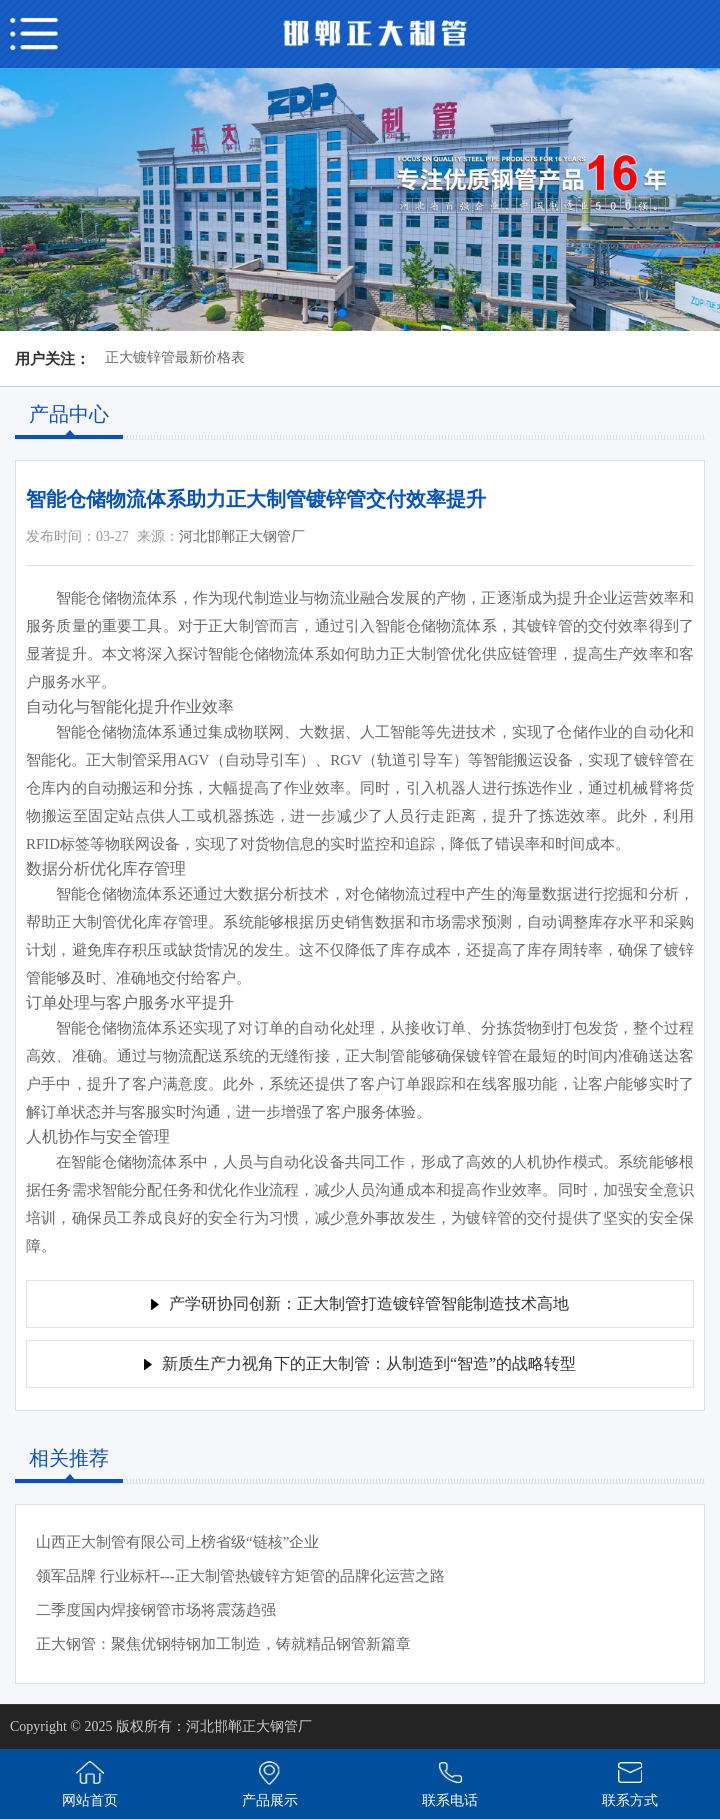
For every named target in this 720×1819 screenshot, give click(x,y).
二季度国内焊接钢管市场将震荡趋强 (156, 1610)
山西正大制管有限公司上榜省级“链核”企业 (177, 1542)
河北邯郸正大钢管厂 (242, 536)
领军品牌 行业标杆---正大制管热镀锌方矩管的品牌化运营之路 (240, 1576)
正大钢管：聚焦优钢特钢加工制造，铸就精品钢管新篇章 (223, 1644)
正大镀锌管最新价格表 (175, 357)
